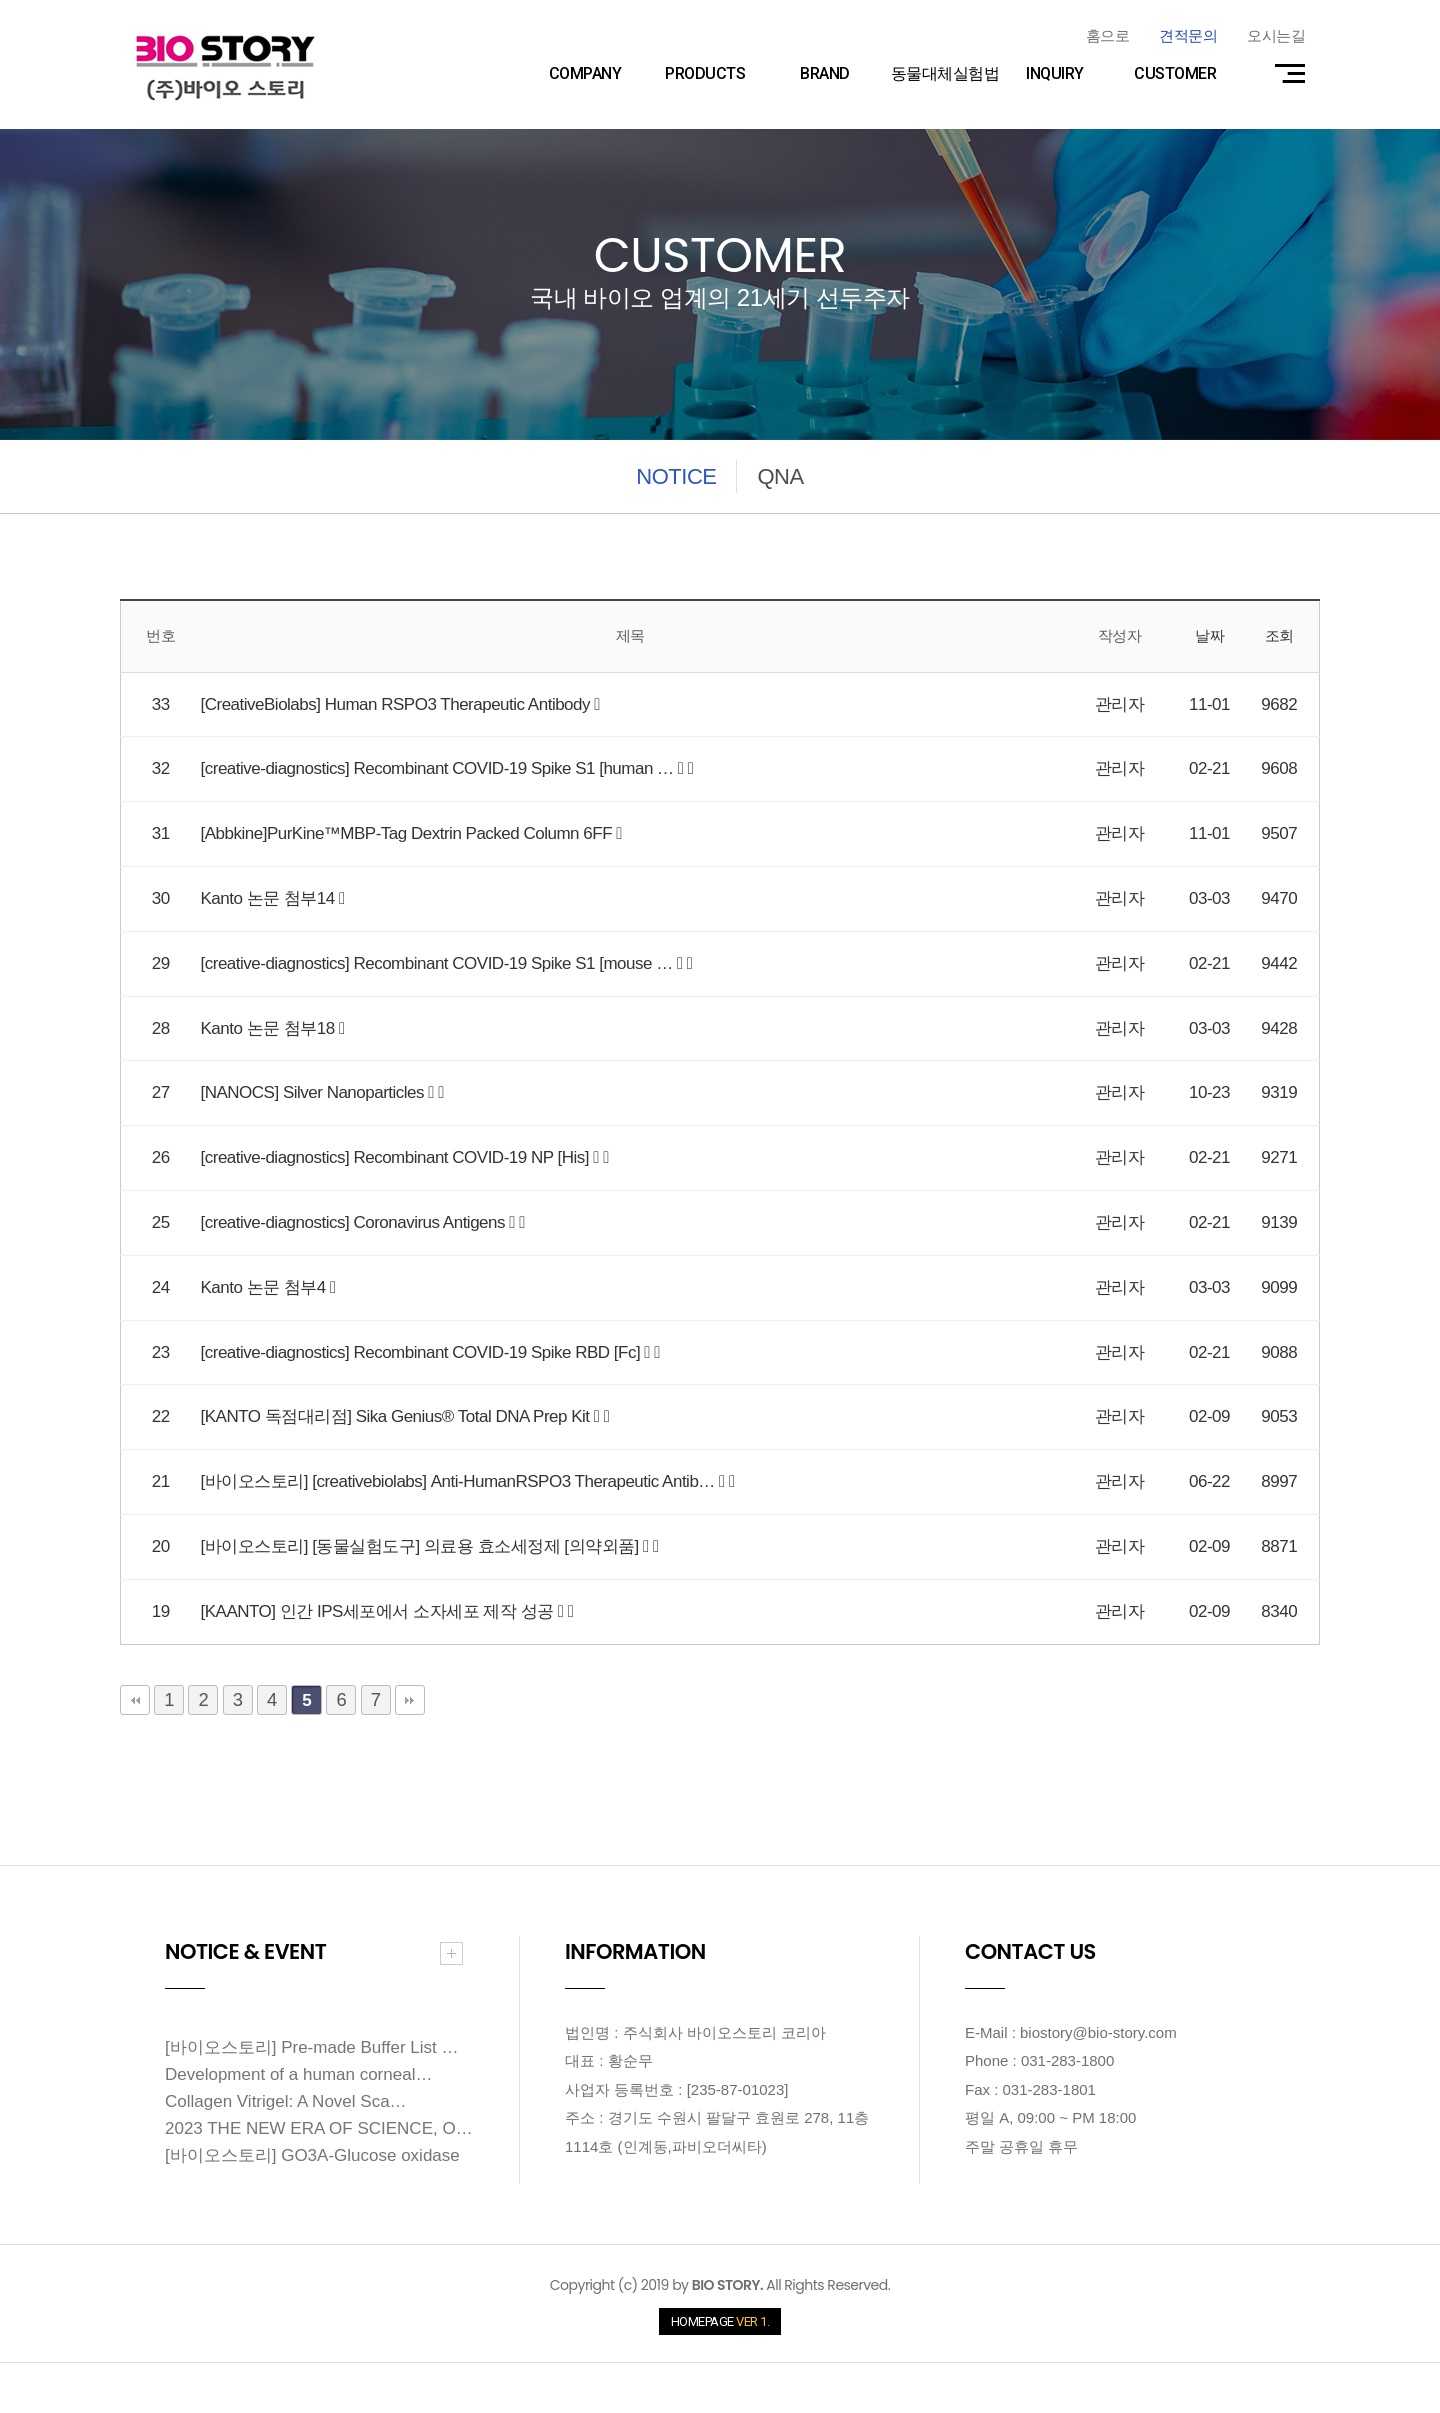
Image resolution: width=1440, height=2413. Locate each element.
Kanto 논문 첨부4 (266, 1287)
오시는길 (1276, 35)
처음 (135, 1700)
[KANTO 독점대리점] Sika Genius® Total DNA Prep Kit (397, 1416)
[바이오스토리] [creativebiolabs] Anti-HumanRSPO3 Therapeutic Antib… (460, 1481)
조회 (1279, 635)
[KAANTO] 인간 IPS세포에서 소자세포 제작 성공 (379, 1611)
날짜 (1209, 635)
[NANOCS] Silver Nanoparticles (315, 1092)
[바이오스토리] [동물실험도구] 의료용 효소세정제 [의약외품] (422, 1546)
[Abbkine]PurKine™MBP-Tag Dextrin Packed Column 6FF (409, 833)
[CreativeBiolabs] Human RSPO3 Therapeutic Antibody (398, 704)
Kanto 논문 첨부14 (270, 898)
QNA (780, 476)
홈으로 (1108, 35)
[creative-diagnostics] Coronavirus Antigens (355, 1222)
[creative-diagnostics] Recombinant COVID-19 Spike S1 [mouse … (439, 963)
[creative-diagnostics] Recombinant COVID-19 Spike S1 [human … (439, 768)
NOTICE (676, 476)
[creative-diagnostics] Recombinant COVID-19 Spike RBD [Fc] (423, 1352)
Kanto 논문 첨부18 (270, 1028)
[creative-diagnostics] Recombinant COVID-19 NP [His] (397, 1157)
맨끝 (410, 1700)
